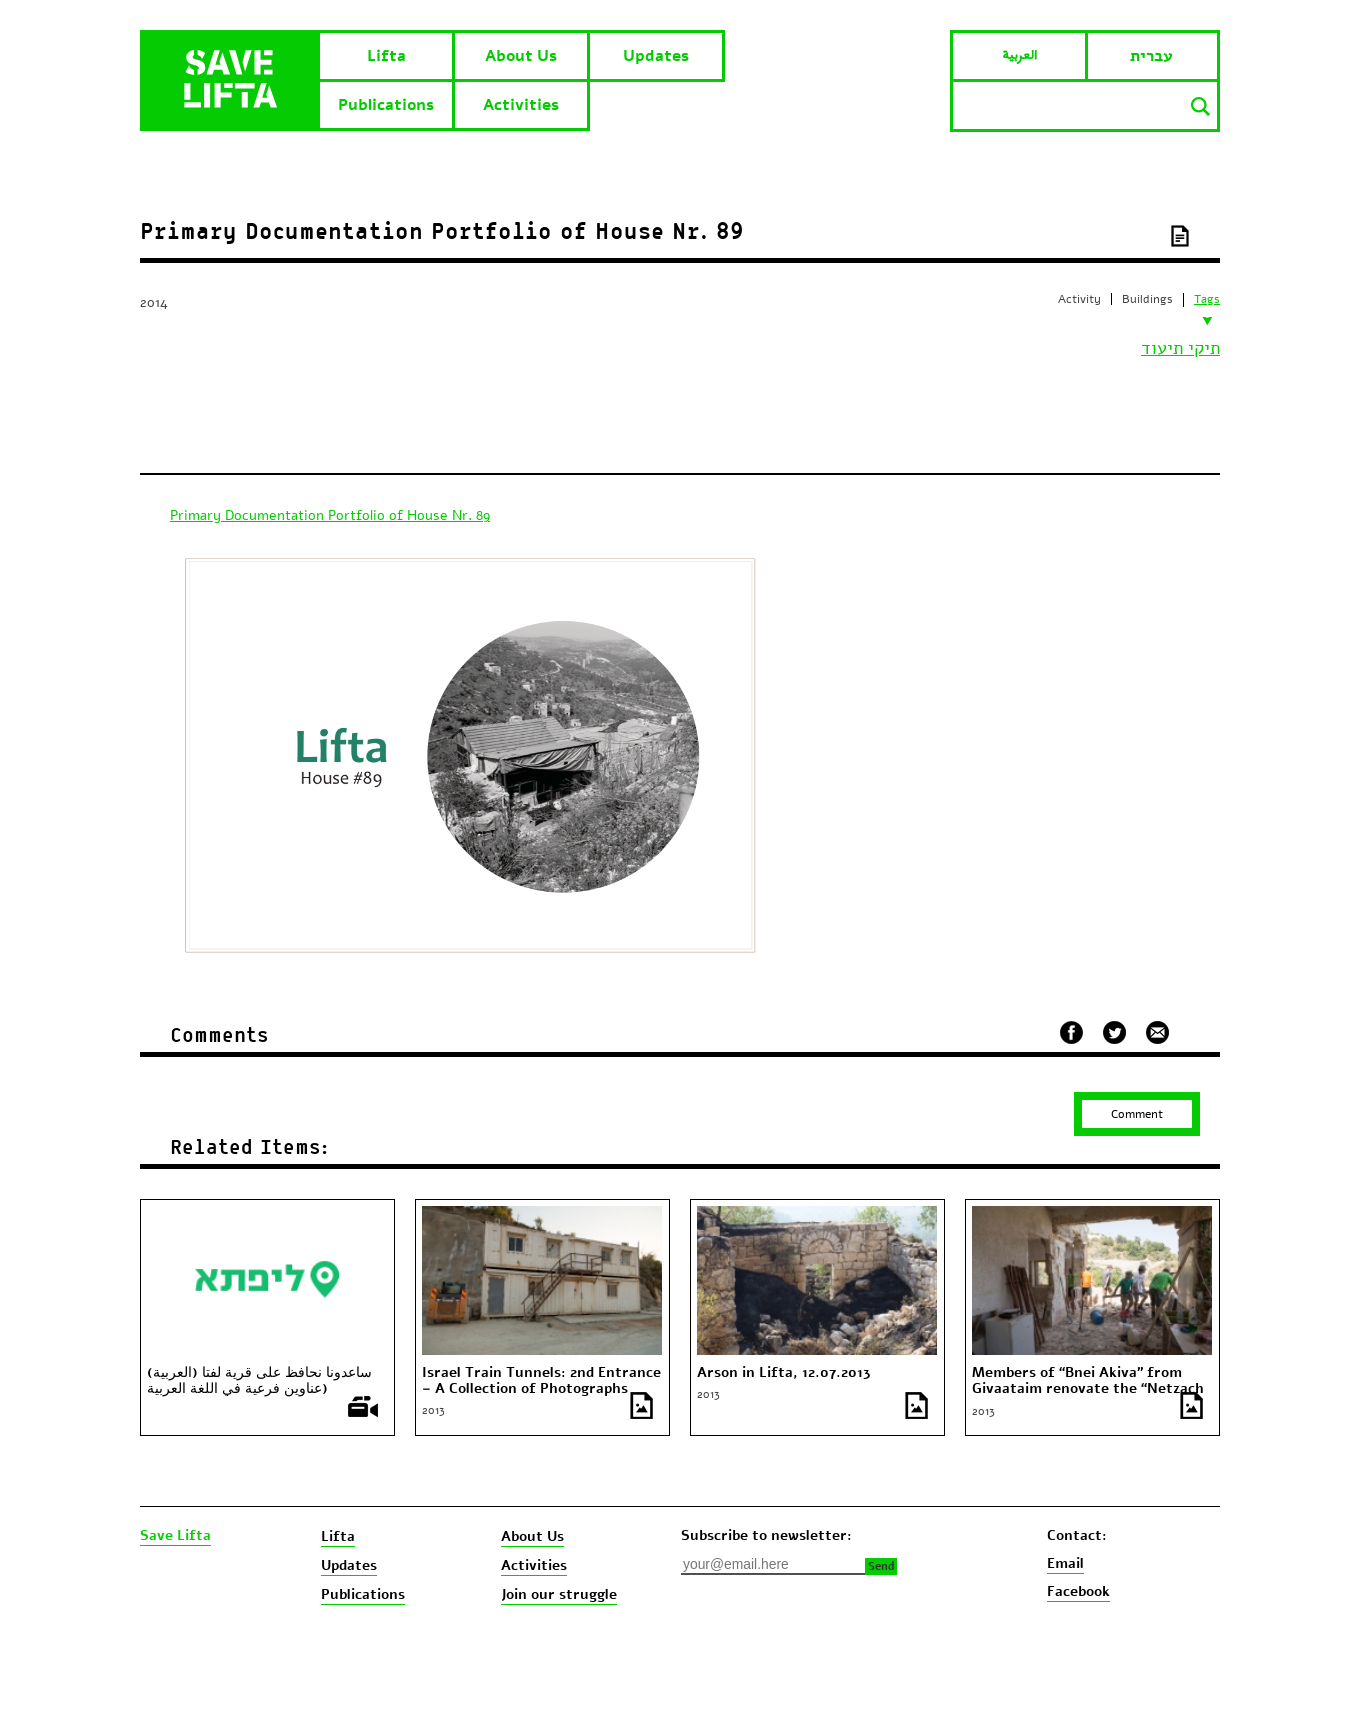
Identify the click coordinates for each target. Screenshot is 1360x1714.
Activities (521, 105)
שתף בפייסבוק (1071, 1032)
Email (1065, 1563)
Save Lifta (175, 1536)
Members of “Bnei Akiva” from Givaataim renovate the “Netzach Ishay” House (1088, 1389)
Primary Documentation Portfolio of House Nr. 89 (330, 515)
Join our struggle (559, 1594)
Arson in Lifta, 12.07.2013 (784, 1373)
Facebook (1078, 1591)
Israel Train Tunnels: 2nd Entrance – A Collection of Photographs (541, 1381)
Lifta (386, 56)
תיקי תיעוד (1180, 348)
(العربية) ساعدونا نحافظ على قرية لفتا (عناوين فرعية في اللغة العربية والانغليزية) (259, 1389)
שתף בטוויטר (1114, 1033)
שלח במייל (1158, 1030)
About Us (521, 56)
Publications (386, 105)
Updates (656, 56)
